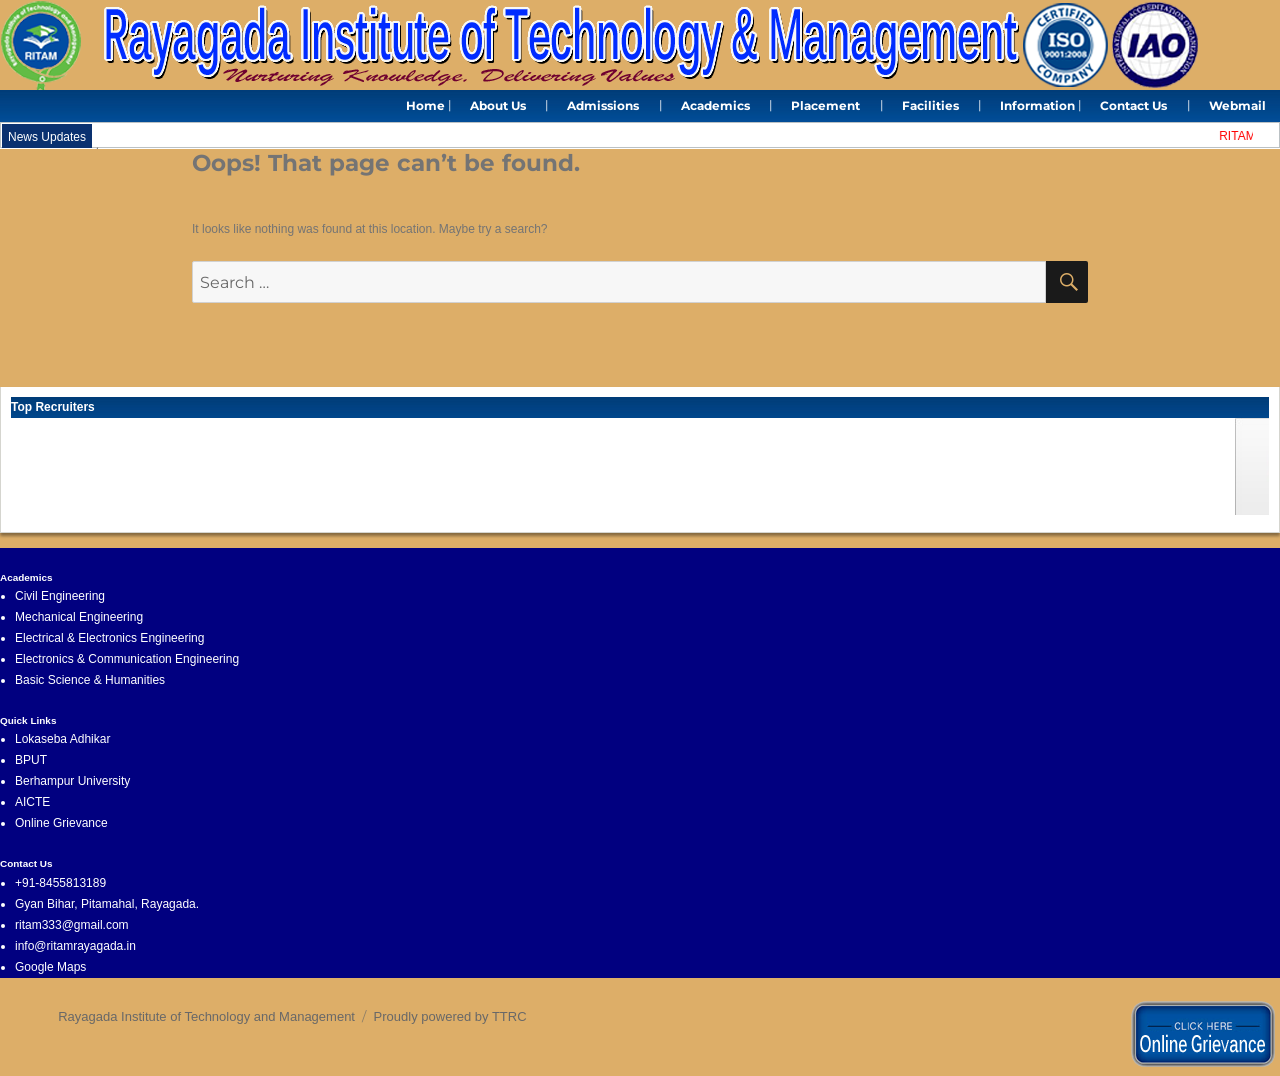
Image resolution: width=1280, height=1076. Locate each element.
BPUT (31, 760)
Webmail (1237, 105)
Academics (715, 105)
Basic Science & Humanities (90, 680)
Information (1037, 105)
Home (425, 105)
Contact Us (1133, 105)
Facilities (930, 105)
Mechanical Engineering (79, 617)
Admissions (603, 105)
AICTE (32, 802)
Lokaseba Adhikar (62, 739)
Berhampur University (72, 781)
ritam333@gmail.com (72, 925)
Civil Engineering (60, 596)
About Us (498, 105)
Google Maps (50, 967)
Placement (825, 105)
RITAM (1241, 136)
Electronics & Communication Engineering (127, 659)
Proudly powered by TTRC (450, 1016)
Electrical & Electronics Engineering (109, 638)
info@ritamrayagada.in (75, 946)
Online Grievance (61, 823)
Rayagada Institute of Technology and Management (206, 1016)
